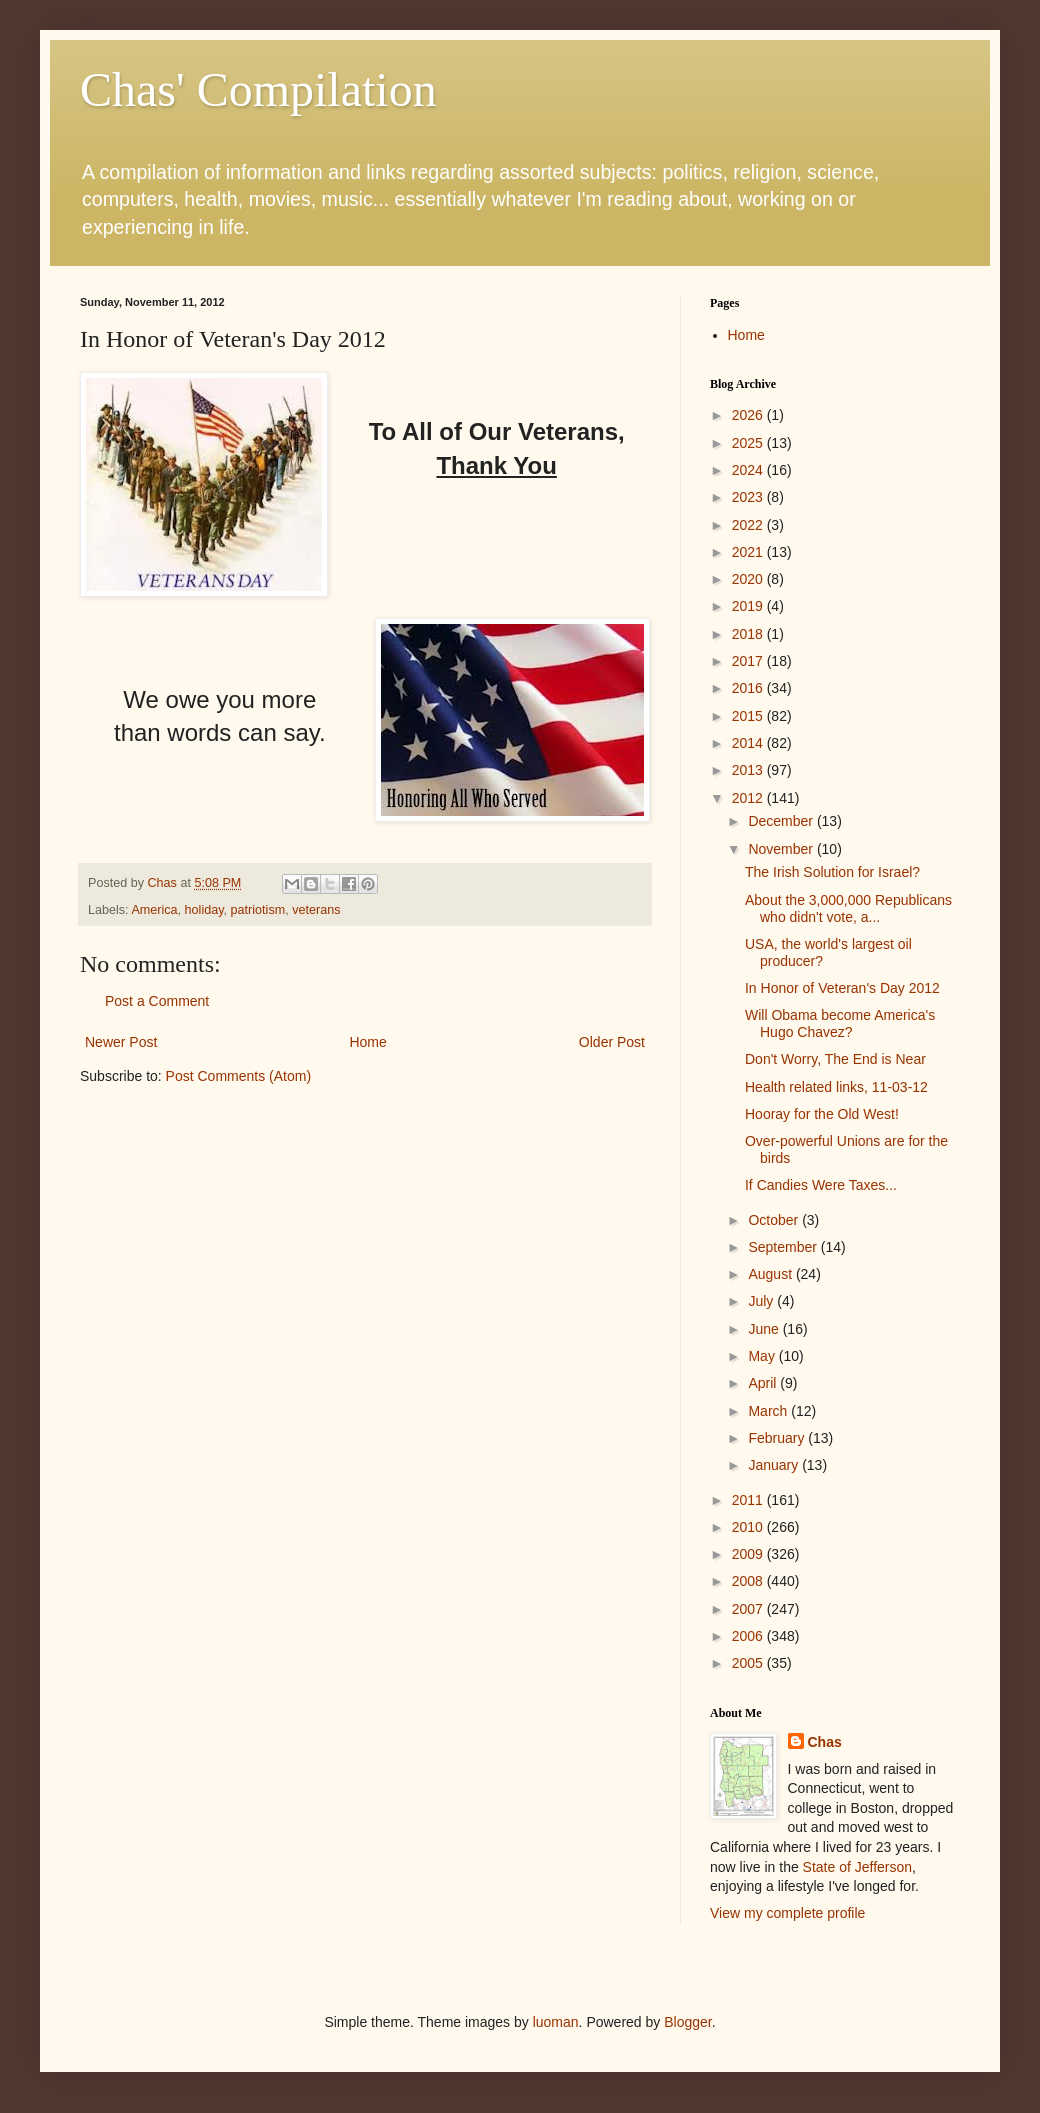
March (769, 1411)
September (784, 1247)
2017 (749, 661)
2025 (749, 443)
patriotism (258, 910)
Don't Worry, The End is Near (835, 1059)
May (763, 1356)
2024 (749, 470)
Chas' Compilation (258, 89)
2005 (749, 1663)
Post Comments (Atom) (238, 1076)
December (782, 821)
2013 (749, 770)
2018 (749, 634)
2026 (749, 415)
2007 (749, 1609)
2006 (749, 1636)
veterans (316, 910)
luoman (556, 2022)
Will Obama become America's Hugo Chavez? (840, 1023)
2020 (749, 579)
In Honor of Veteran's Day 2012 (842, 988)
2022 (749, 525)
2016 (749, 688)
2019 (749, 606)
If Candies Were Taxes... (821, 1185)
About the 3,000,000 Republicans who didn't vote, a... (848, 908)
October (775, 1220)
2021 (749, 552)
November (782, 849)
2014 (749, 743)
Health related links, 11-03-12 (836, 1087)
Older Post (612, 1042)
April (764, 1383)
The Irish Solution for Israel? (832, 872)
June (765, 1329)
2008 (749, 1581)
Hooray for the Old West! (822, 1114)
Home (367, 1042)
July (762, 1301)
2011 (749, 1500)
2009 (749, 1554)
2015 (749, 716)
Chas (825, 1742)
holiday (204, 910)
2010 (749, 1527)
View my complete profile (787, 1913)
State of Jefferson (857, 1867)
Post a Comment (157, 1001)
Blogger (687, 2022)
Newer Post (121, 1042)
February (778, 1438)
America (154, 910)
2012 (749, 798)
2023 (749, 497)
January (775, 1465)
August (771, 1274)
